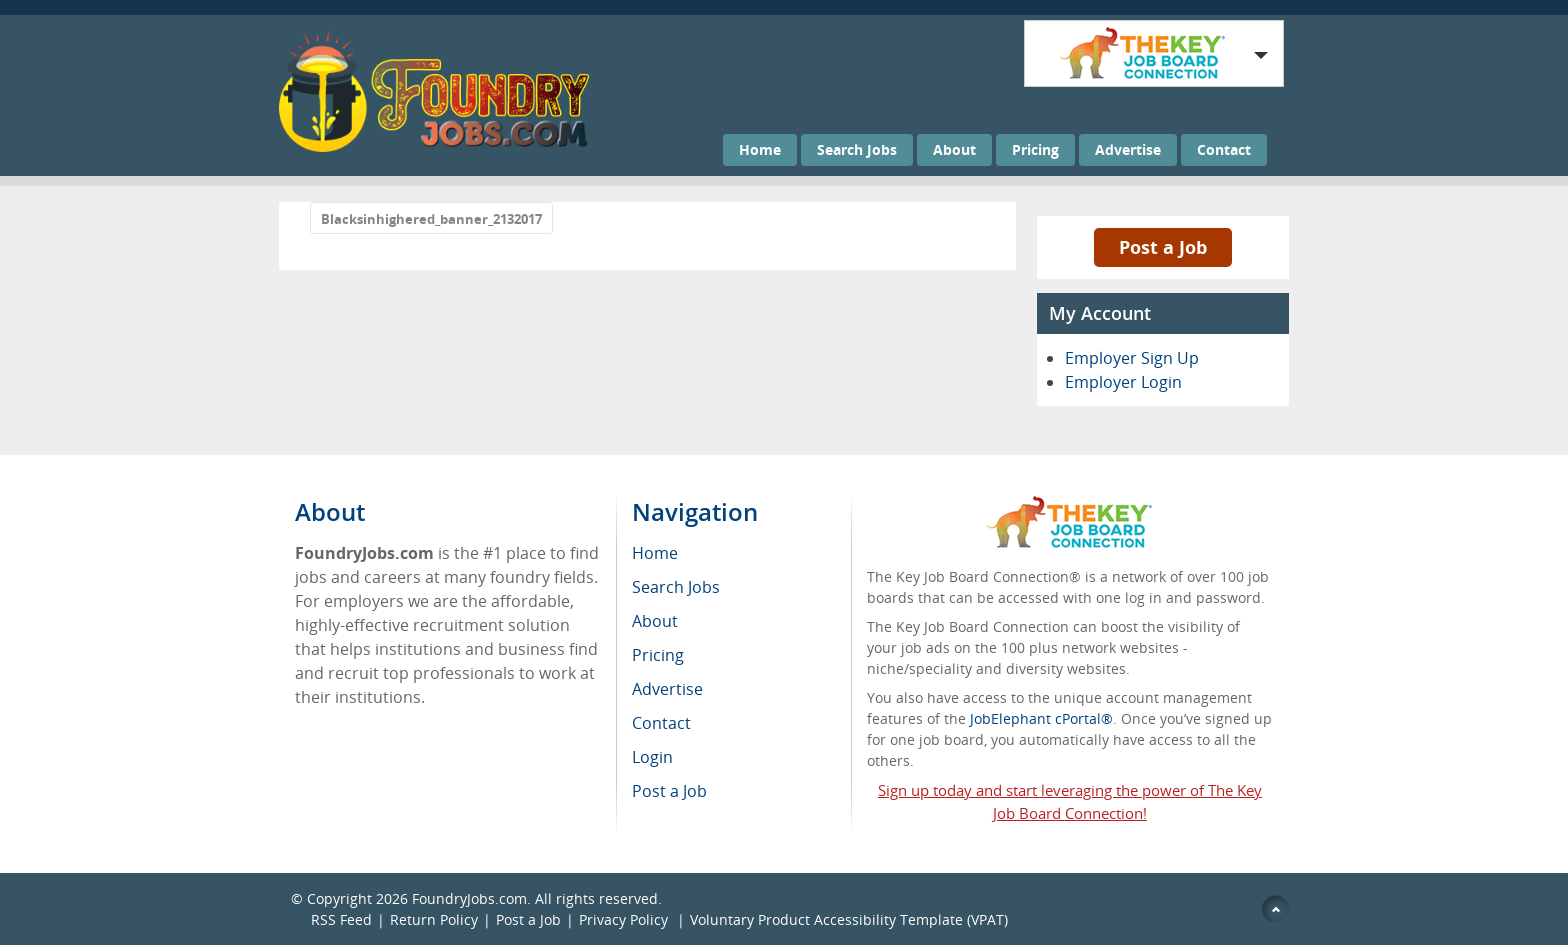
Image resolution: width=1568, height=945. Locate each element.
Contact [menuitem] (661, 723)
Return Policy (434, 919)
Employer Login (1123, 382)
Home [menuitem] (655, 553)
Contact (1224, 149)
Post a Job (1163, 247)
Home (760, 149)
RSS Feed (341, 919)
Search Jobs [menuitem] (676, 587)
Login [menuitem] (652, 757)
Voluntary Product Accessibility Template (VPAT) (849, 919)
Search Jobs (857, 149)
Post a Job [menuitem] (669, 791)
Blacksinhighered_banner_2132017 (431, 219)
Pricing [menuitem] (658, 655)
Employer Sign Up (1132, 358)
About (954, 149)
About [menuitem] (655, 621)
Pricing (1035, 149)
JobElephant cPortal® (1041, 718)
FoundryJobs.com (469, 898)
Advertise (1128, 149)
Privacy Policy (625, 919)
